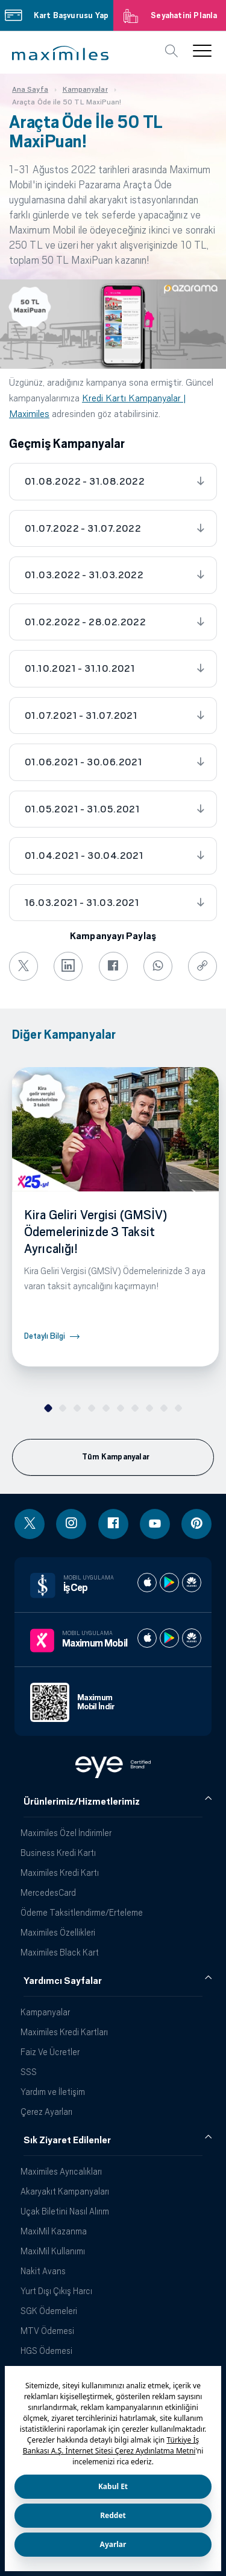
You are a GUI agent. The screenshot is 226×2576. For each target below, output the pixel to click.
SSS (28, 2072)
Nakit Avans (43, 2271)
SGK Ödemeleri (48, 2311)
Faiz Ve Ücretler (50, 2052)
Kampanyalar (45, 2012)
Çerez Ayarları (46, 2111)
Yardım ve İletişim (52, 2092)
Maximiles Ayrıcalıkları (61, 2171)
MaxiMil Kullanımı (52, 2251)
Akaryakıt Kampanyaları (64, 2191)
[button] (60, 53)
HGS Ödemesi (46, 2350)
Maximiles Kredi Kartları (64, 2032)
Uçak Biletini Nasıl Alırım (64, 2211)
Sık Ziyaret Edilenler (67, 2140)
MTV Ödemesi (47, 2331)
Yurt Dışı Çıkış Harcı (56, 2291)
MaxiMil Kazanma (53, 2231)
